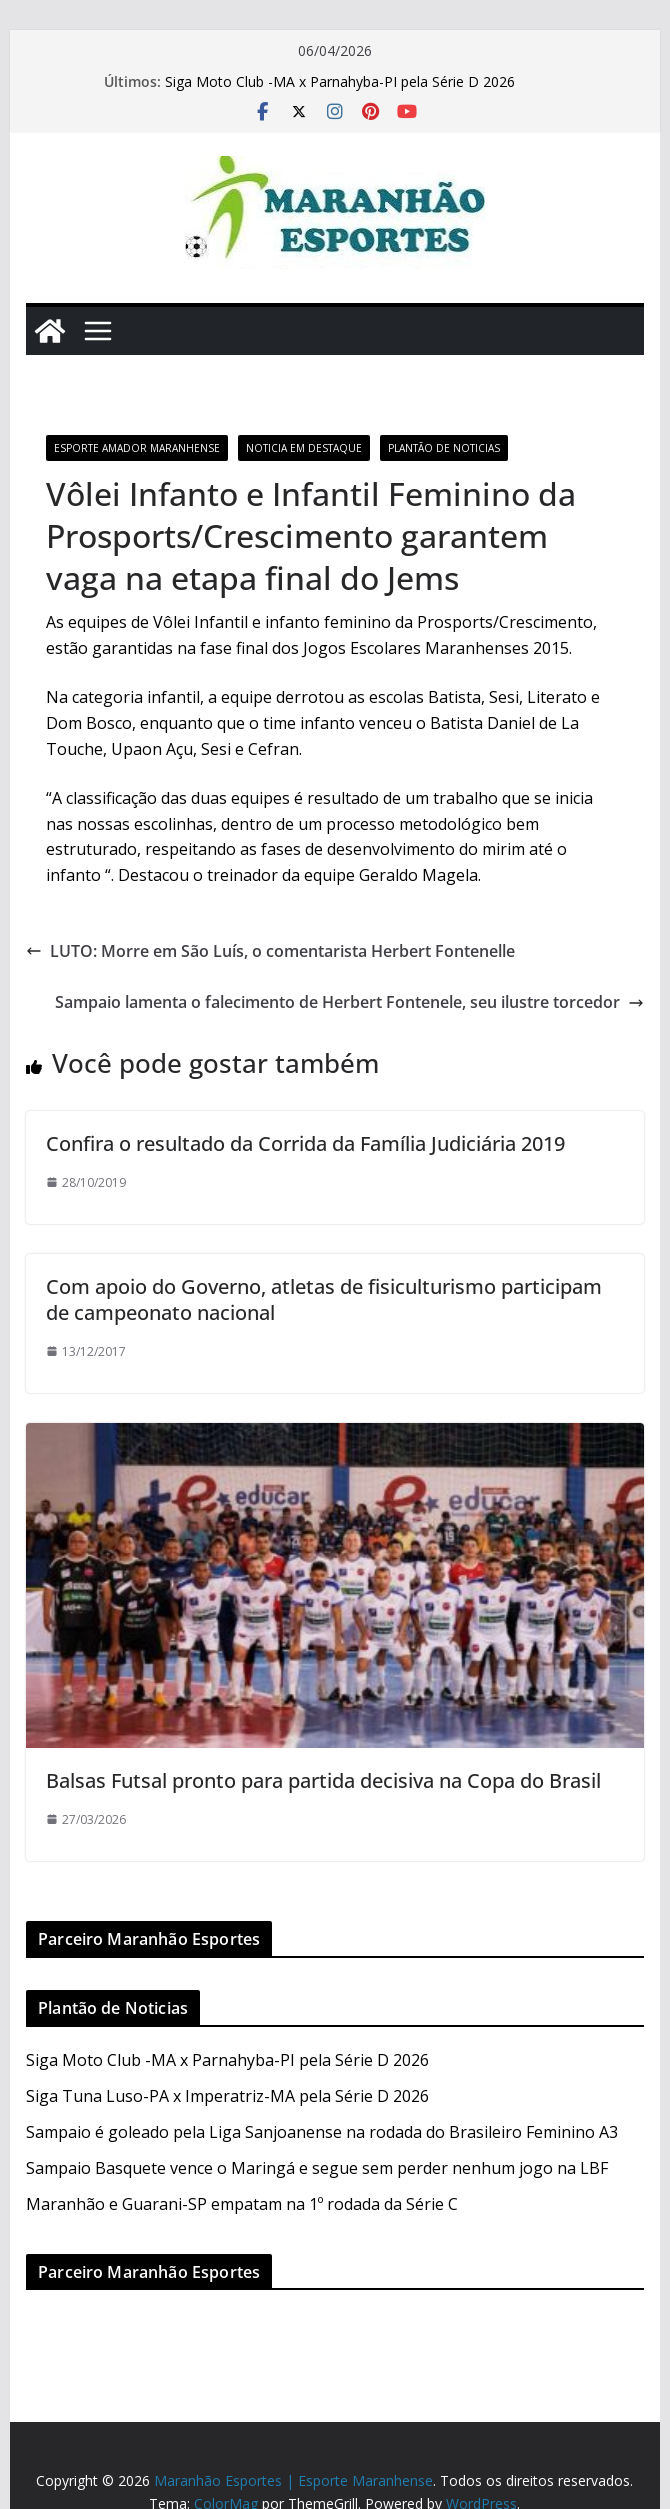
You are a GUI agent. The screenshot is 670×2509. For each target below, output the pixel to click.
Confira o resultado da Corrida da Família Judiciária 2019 (305, 1143)
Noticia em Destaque (304, 448)
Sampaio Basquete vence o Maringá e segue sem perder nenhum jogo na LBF (317, 2168)
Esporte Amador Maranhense (137, 448)
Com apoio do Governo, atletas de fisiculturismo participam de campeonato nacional (324, 1299)
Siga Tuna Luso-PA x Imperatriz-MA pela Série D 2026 (227, 2096)
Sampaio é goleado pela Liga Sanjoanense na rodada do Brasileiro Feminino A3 (322, 2132)
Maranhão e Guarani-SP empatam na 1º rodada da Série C (242, 2204)
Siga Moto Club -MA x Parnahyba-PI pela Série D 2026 (340, 81)
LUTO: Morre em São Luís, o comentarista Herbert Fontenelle (270, 951)
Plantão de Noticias (444, 448)
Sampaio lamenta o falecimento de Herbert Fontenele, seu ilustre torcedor (349, 1002)
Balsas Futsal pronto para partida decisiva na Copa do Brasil (323, 1780)
